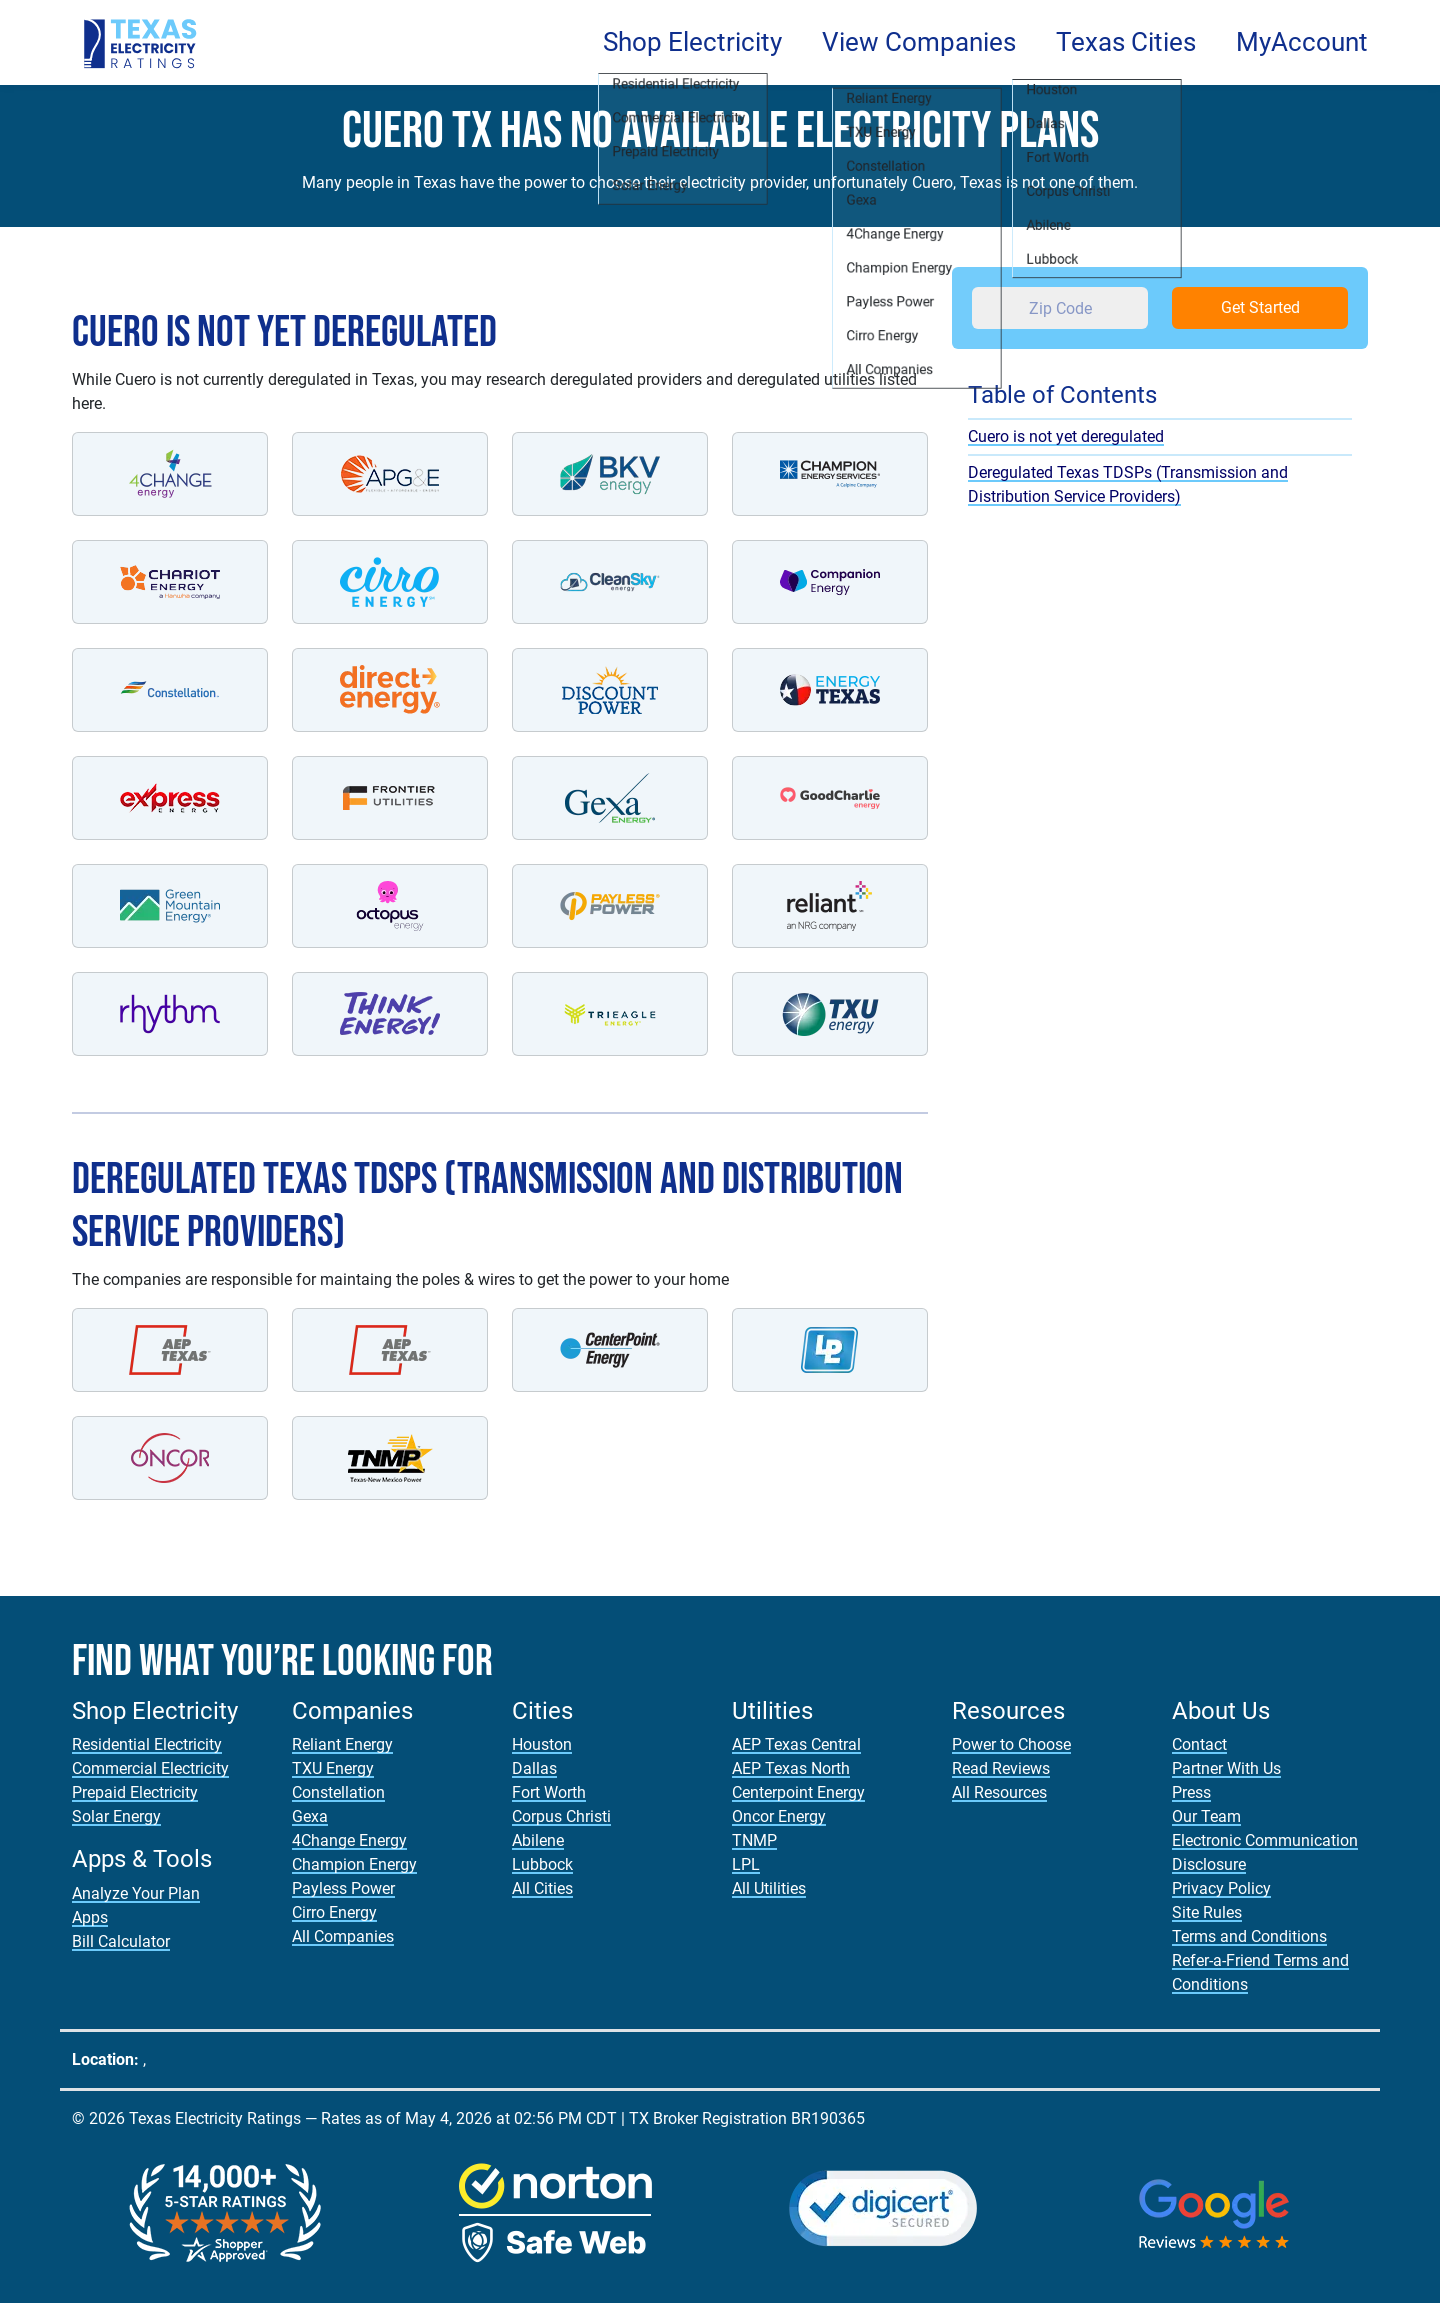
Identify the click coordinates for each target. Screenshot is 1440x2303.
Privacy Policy (1221, 1888)
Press (1191, 1792)
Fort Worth (549, 1792)
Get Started (1260, 307)
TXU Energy (333, 1768)
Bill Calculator (121, 1941)
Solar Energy (116, 1816)
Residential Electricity (147, 1744)
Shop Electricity (692, 42)
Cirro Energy (334, 1912)
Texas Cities (1126, 42)
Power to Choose (1011, 1744)
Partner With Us (1226, 1768)
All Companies (343, 1936)
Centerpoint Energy (798, 1792)
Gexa (310, 1816)
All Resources (999, 1792)
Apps (90, 1917)
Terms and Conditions (1249, 1936)
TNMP (754, 1840)
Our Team (1206, 1816)
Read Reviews (1001, 1768)
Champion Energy (354, 1864)
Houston (542, 1744)
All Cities (542, 1888)
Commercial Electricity (150, 1768)
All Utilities (769, 1888)
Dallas (534, 1768)
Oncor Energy (779, 1816)
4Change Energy (349, 1840)
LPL (746, 1864)
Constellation (338, 1792)
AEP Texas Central (796, 1744)
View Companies (919, 42)
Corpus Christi (561, 1816)
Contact (1199, 1744)
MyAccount (1302, 42)
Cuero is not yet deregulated (1066, 436)
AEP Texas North (791, 1768)
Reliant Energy (342, 1744)
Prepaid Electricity (135, 1792)
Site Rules (1207, 1912)
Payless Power (343, 1888)
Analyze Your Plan (136, 1893)
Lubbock (542, 1864)
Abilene (538, 1840)
